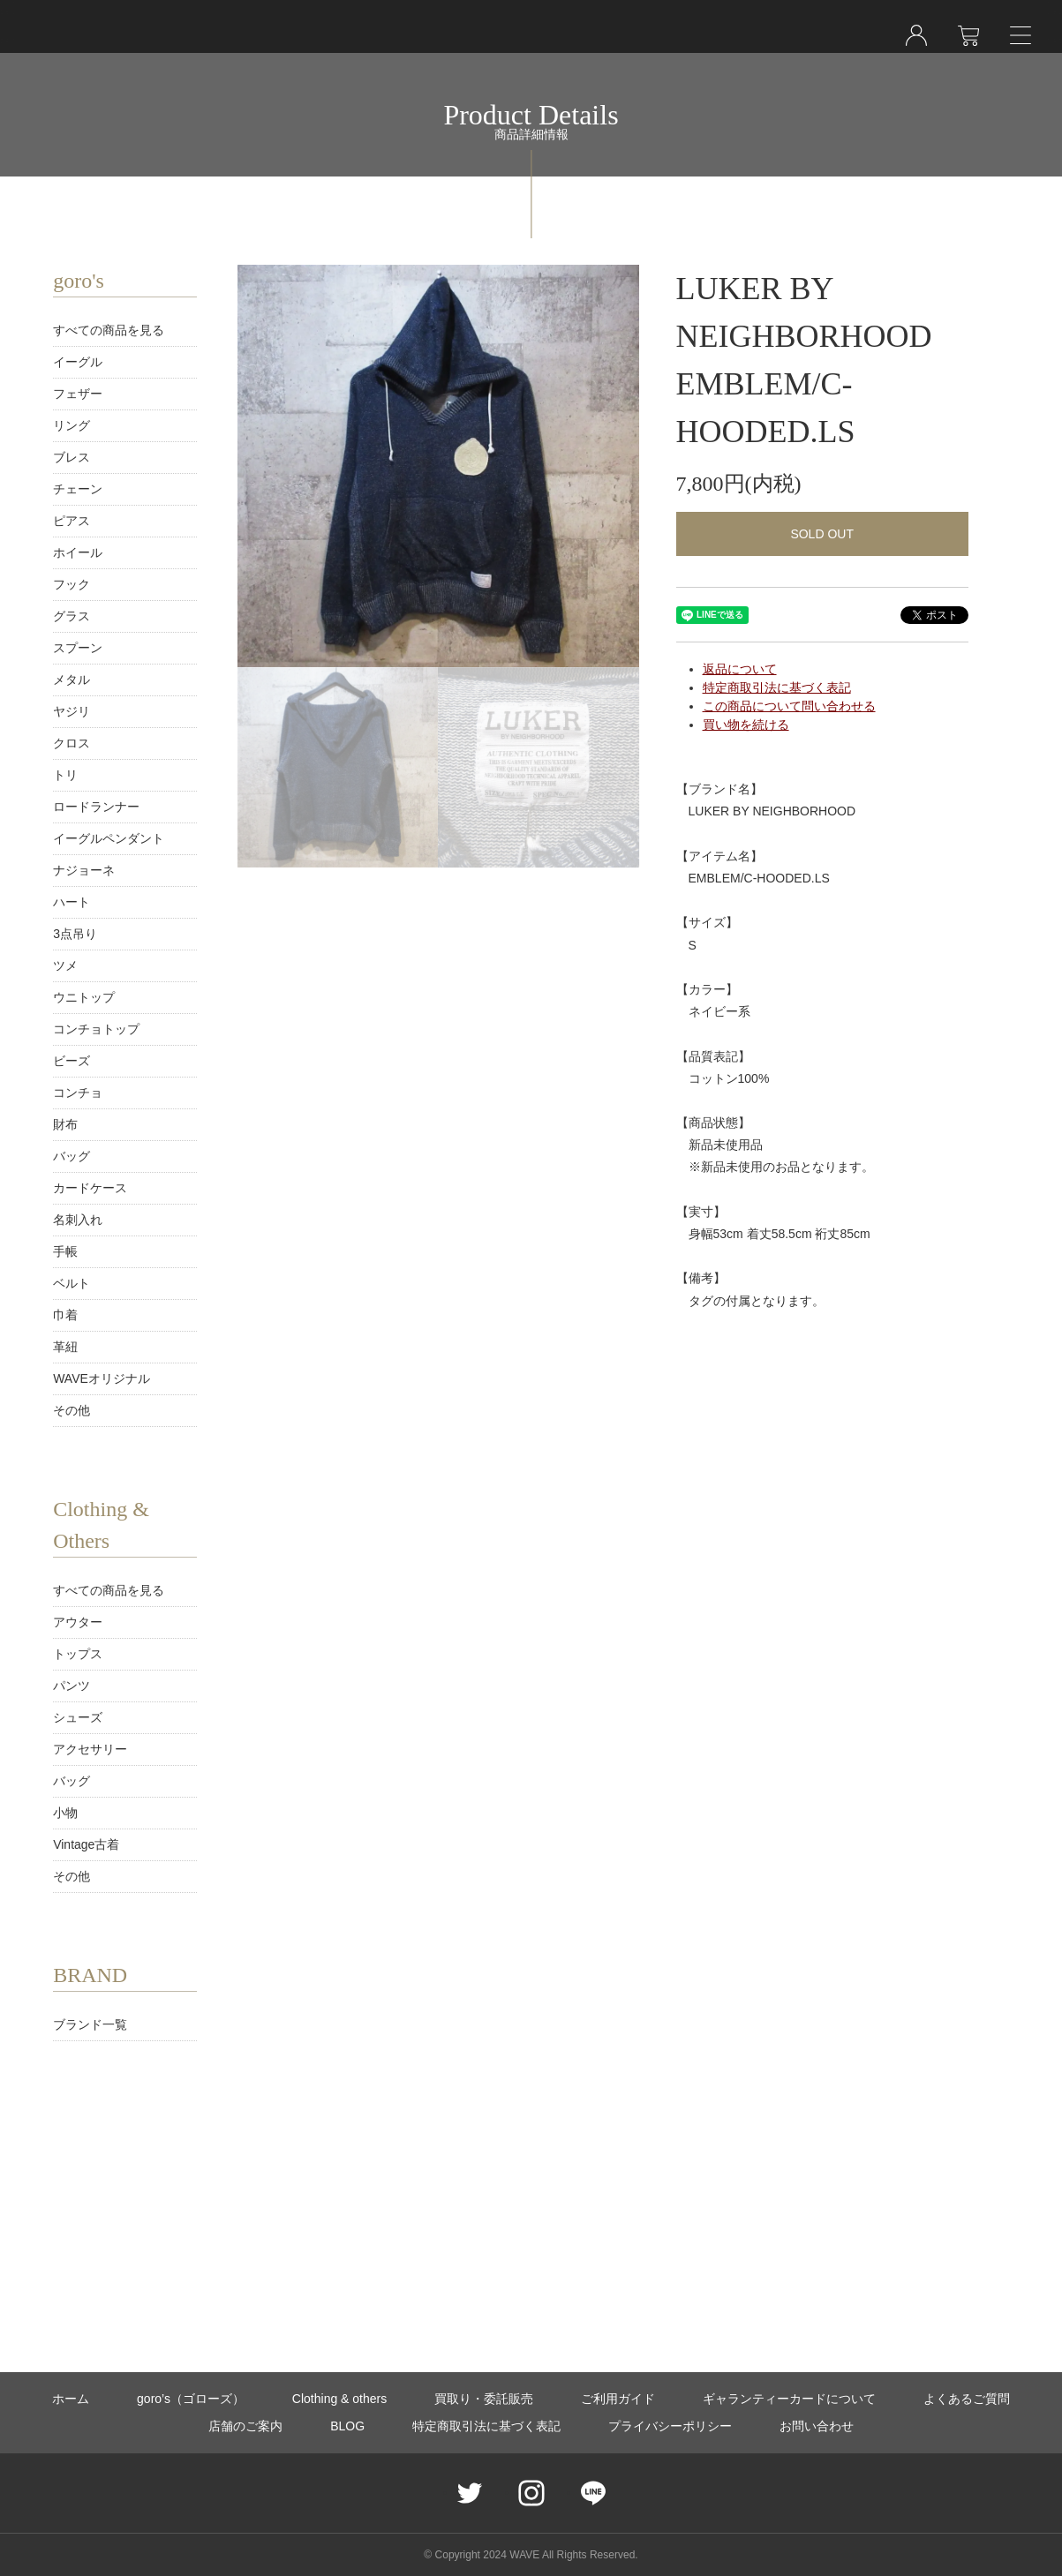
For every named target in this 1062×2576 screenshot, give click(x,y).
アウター (77, 1622)
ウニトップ (84, 997)
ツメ (65, 965)
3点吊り (75, 934)
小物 (65, 1813)
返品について (740, 669)
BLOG (347, 2426)
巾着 (65, 1315)
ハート (71, 902)
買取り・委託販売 (483, 2399)
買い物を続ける (746, 724)
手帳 (65, 1251)
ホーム (70, 2399)
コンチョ (77, 1092)
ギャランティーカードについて (789, 2399)
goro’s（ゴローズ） (191, 2399)
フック (71, 584)
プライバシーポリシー (670, 2426)
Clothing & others (339, 2399)
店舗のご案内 (245, 2426)
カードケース (90, 1188)
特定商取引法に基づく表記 (777, 687)
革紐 (65, 1347)
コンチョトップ (96, 1029)
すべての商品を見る (108, 330)
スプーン (77, 648)
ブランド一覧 (90, 2024)
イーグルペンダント (108, 838)
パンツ (71, 1686)
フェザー (77, 394)
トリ (65, 775)
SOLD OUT (822, 534)
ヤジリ (71, 711)
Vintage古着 (86, 1844)
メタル (71, 679)
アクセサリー (90, 1749)
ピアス (71, 521)
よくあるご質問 (966, 2399)
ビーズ (71, 1061)
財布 (65, 1124)
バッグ (71, 1156)
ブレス (71, 457)
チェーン (77, 489)
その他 (71, 1410)
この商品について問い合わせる (789, 706)
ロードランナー (96, 807)
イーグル (77, 362)
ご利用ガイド (618, 2399)
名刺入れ (77, 1220)
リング (71, 425)
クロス (71, 743)
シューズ (77, 1717)
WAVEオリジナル (101, 1378)
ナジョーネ (84, 870)
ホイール (77, 552)
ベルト (71, 1283)
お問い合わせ (817, 2426)
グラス (71, 616)
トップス (77, 1654)
